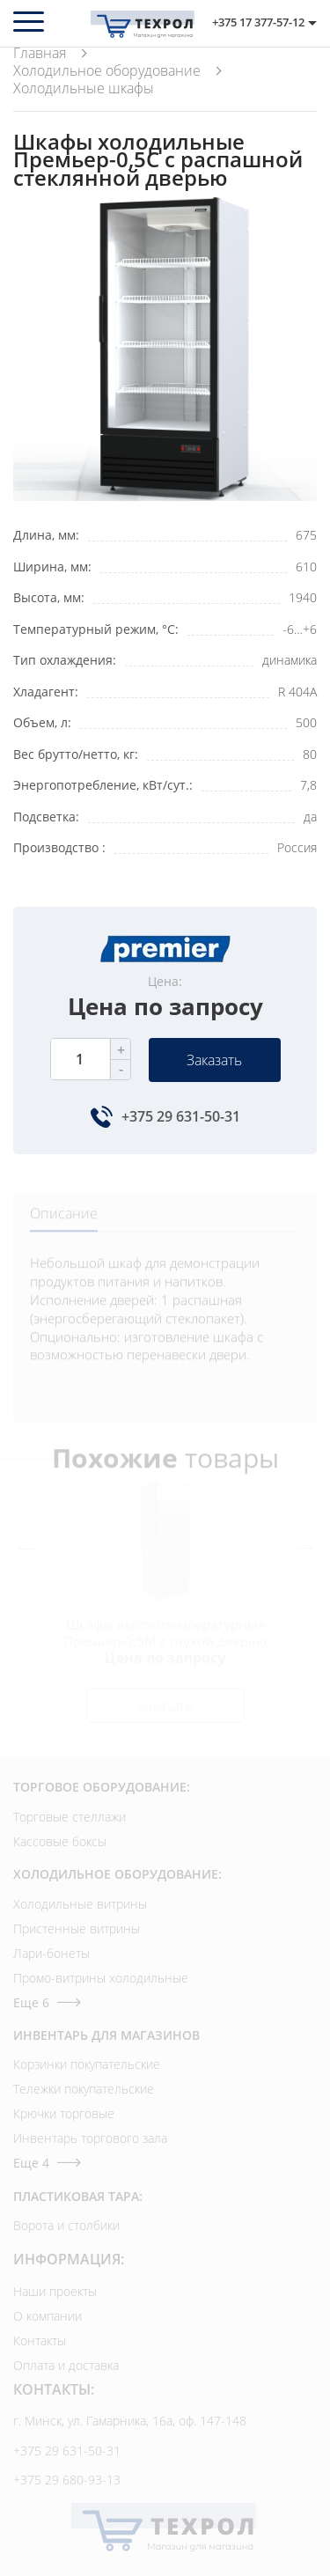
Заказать (214, 1060)
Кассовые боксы (59, 1841)
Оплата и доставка (66, 2365)
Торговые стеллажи (69, 1816)
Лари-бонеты (51, 1953)
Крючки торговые (63, 2113)
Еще (47, 2002)
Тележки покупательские (83, 2088)
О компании (47, 2315)
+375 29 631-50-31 (180, 1116)
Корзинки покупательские (86, 2064)
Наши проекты (55, 2291)
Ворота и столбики (66, 2225)
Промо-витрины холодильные (100, 1977)
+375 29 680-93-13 (67, 2479)
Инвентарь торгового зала (90, 2138)
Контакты (39, 2340)
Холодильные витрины (80, 1903)
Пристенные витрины (76, 1928)
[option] (165, 349)
